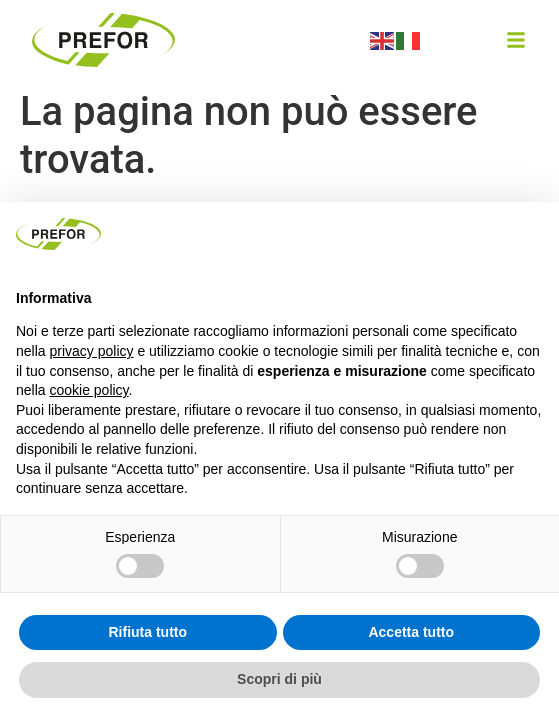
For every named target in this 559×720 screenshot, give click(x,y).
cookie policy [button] (88, 390)
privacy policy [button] (91, 351)
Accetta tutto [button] (411, 632)
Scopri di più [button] (279, 679)
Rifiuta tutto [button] (147, 632)
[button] (516, 40)
